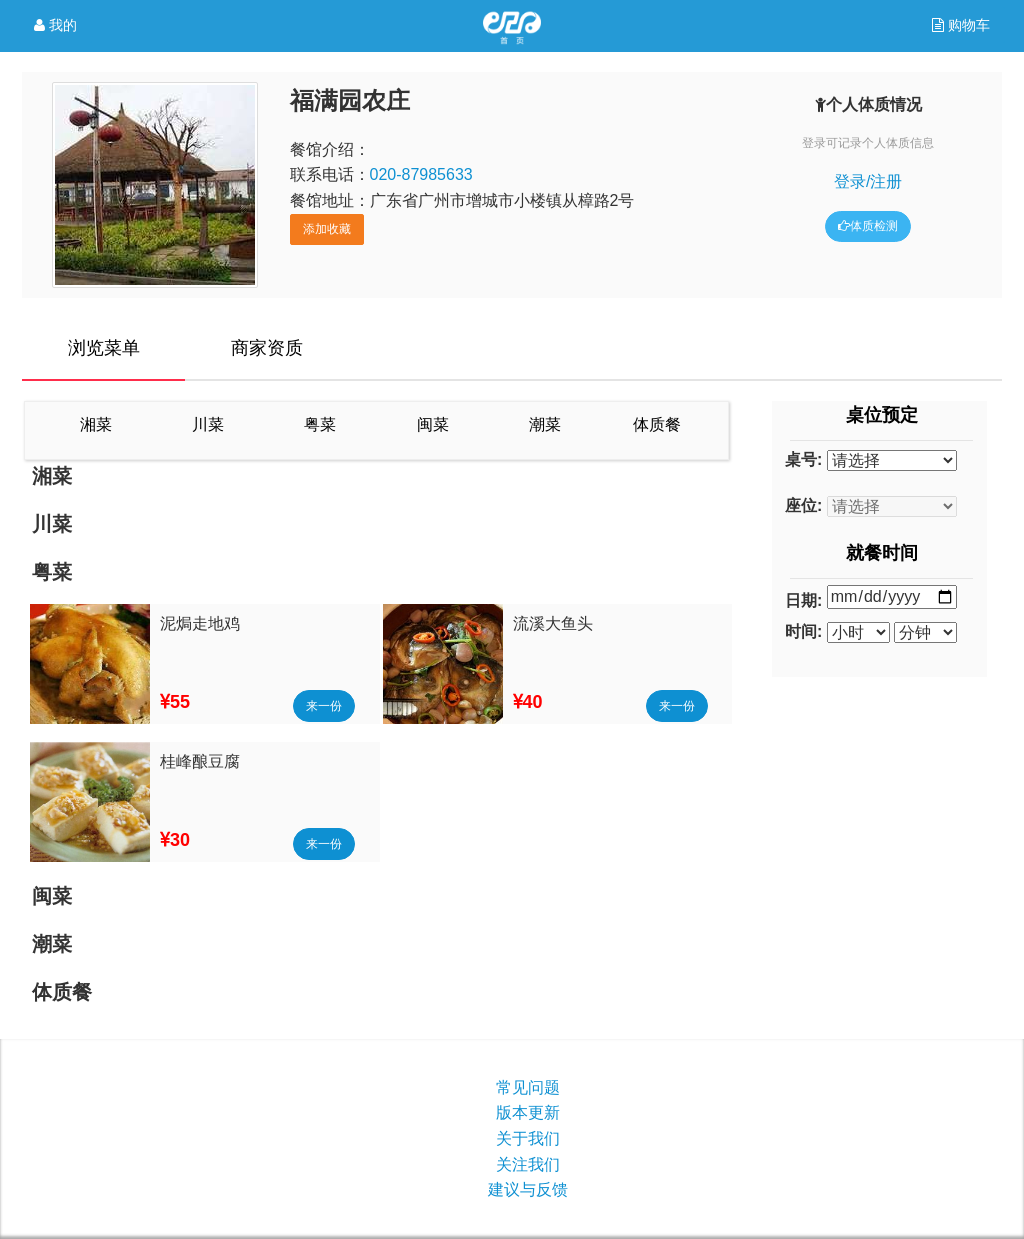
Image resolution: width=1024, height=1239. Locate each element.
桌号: (803, 459)
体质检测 (868, 226)
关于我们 (528, 1138)
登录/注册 (868, 181)
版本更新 (528, 1112)
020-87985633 (421, 174)
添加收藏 (327, 229)
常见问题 (528, 1087)
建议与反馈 (528, 1189)
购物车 (967, 25)
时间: (803, 631)
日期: (803, 600)
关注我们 (528, 1164)
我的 (55, 25)
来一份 (324, 706)
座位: (803, 505)
